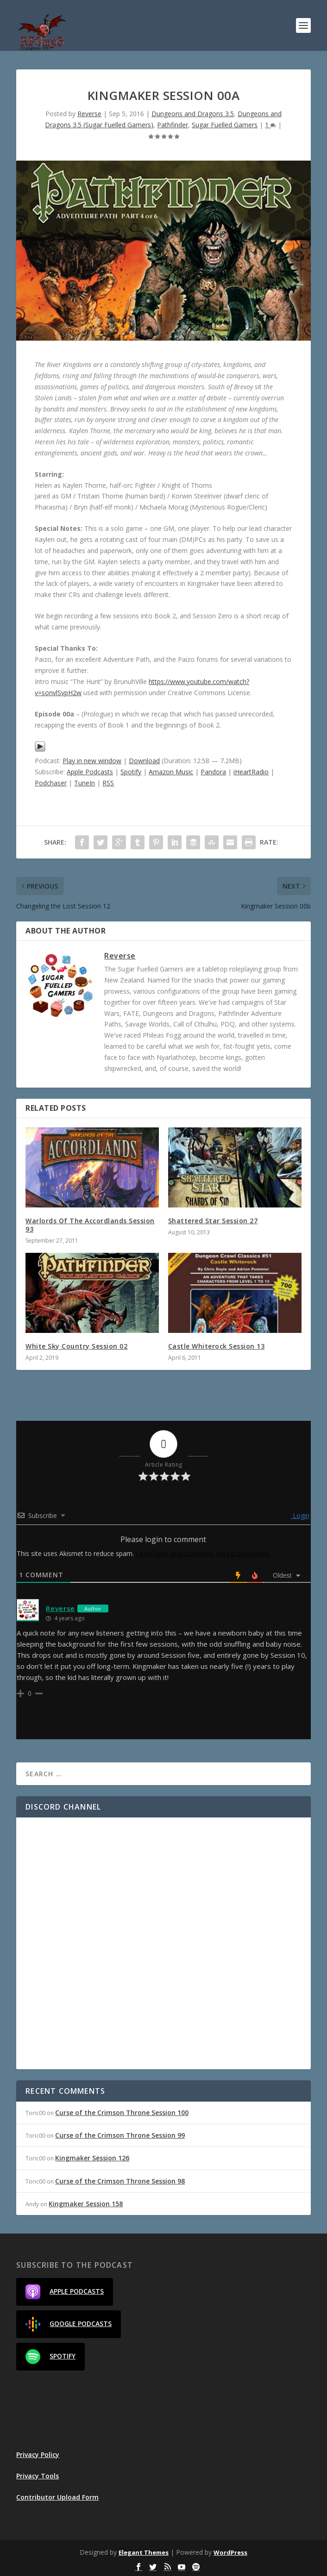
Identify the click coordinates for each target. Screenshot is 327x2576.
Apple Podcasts (90, 771)
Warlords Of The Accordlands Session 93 (90, 1224)
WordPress (230, 2552)
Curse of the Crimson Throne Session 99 (120, 2135)
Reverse (89, 113)
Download (144, 760)
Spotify (130, 771)
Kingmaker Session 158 (86, 2203)
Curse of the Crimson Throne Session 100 (122, 2112)
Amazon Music (171, 771)
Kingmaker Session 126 (92, 2157)
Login (300, 1515)
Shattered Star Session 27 (213, 1220)
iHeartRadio (251, 771)
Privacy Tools (37, 2475)
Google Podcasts (68, 2324)
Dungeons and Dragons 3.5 (192, 113)
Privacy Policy (37, 2454)
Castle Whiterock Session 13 (216, 1346)
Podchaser (51, 782)
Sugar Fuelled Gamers (225, 124)
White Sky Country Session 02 (76, 1346)
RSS (108, 782)
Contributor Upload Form (57, 2497)
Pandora (213, 771)
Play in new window (92, 760)
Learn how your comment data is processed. (203, 1553)
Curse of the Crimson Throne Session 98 (120, 2181)
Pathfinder (172, 124)
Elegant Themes (144, 2552)
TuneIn (84, 782)
